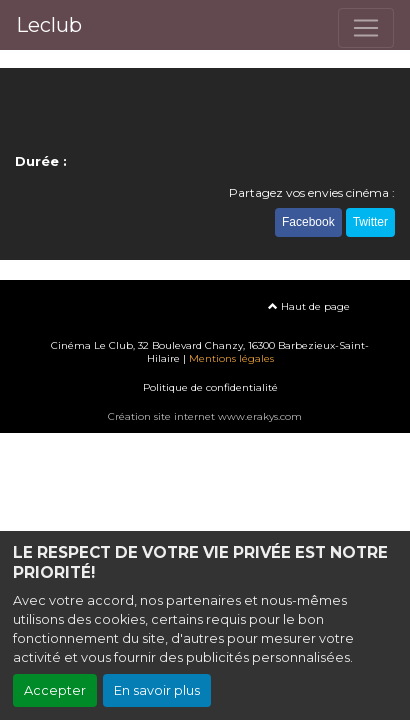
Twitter (370, 222)
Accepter (55, 690)
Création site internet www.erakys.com (205, 416)
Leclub (49, 25)
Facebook (308, 222)
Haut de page (309, 306)
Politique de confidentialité (210, 387)
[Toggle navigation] (366, 28)
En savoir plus (157, 690)
